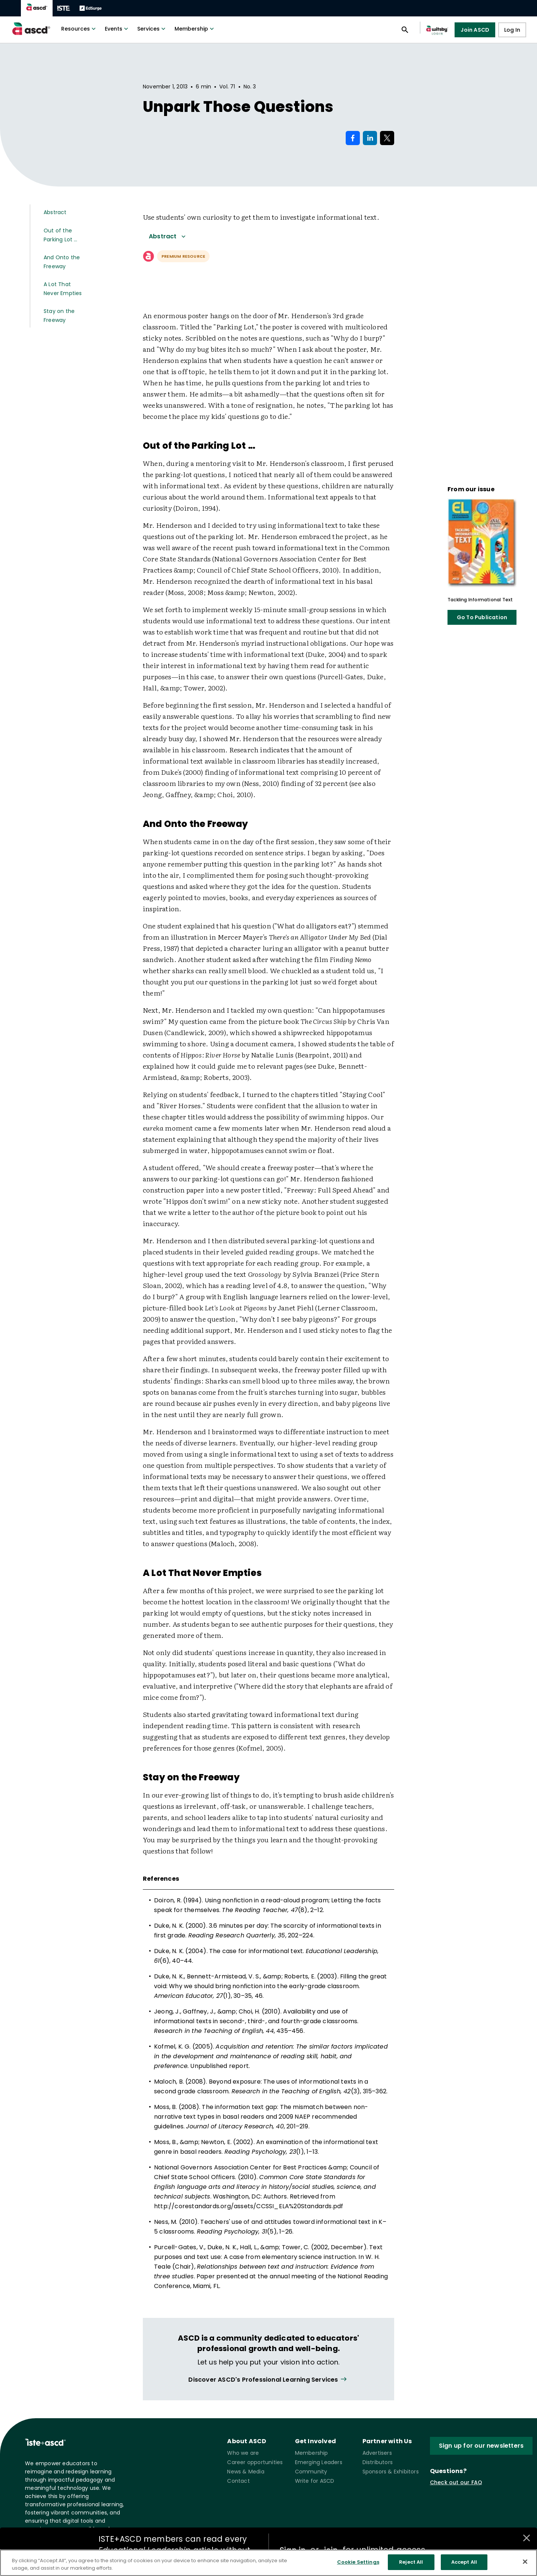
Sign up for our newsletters (481, 2445)
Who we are (243, 2453)
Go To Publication (482, 617)
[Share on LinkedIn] (370, 138)
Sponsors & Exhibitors (390, 2471)
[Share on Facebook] (353, 138)
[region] (268, 2563)
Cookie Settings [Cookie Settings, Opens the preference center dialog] (358, 2562)
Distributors (377, 2462)
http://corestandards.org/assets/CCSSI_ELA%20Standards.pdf (248, 2206)
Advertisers (377, 2453)
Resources (79, 28)
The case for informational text (256, 1951)
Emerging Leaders (318, 2462)
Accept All (464, 2562)
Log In (512, 30)
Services (152, 28)
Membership (195, 28)
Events (117, 28)
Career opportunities (255, 2462)
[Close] (525, 2561)
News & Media (245, 2471)
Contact (238, 2481)
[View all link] (268, 2379)
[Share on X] (387, 138)
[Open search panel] (405, 29)
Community (311, 2471)
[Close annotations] (527, 2538)
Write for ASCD (315, 2481)
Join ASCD (475, 30)
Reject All (411, 2562)
